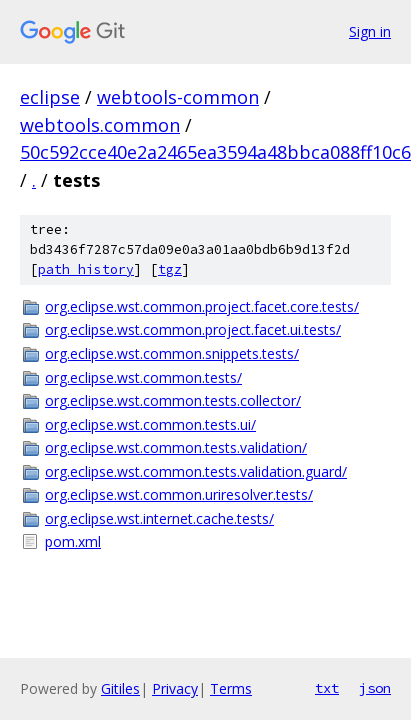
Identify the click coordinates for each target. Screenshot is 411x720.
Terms (231, 688)
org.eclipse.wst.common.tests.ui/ (150, 424)
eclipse (50, 97)
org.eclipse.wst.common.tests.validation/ (176, 447)
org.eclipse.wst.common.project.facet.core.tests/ (202, 306)
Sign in (370, 31)
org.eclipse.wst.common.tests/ (143, 377)
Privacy (175, 688)
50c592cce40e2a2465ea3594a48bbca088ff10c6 (215, 152)
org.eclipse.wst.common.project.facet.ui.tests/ (193, 329)
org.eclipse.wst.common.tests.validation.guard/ (196, 471)
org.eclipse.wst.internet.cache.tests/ (159, 518)
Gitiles (120, 688)
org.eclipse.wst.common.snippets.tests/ (172, 353)
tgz (170, 269)
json (375, 688)
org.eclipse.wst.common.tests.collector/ (173, 400)
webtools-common (178, 97)
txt (327, 688)
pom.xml (73, 541)
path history (86, 269)
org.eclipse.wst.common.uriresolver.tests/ (179, 494)
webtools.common (100, 125)
